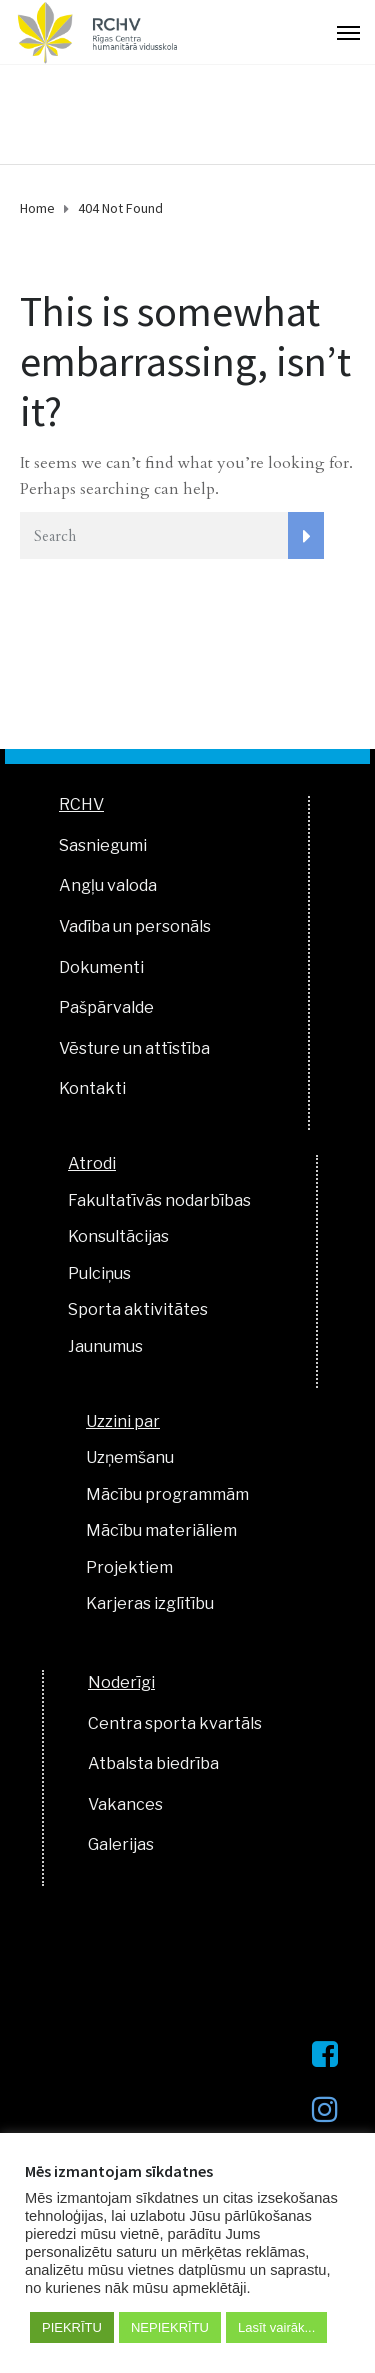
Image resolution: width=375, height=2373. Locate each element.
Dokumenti (101, 967)
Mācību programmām (167, 1494)
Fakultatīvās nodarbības (159, 1200)
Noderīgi (121, 1682)
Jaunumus (105, 1346)
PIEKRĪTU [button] (72, 2327)
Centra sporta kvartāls (175, 1723)
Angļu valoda (108, 885)
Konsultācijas (118, 1236)
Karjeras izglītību (150, 1603)
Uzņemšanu (130, 1457)
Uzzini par (123, 1421)
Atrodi (92, 1163)
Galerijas (121, 1844)
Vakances (125, 1804)
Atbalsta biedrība (153, 1763)
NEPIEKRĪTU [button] (170, 2327)
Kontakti (92, 1088)
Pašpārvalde (106, 1007)
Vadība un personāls (135, 926)
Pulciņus (99, 1273)
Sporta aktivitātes (138, 1309)
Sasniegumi (103, 845)
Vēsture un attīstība (134, 1048)
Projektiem (129, 1567)
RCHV (81, 804)
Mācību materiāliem (161, 1530)
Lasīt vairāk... (276, 2327)
